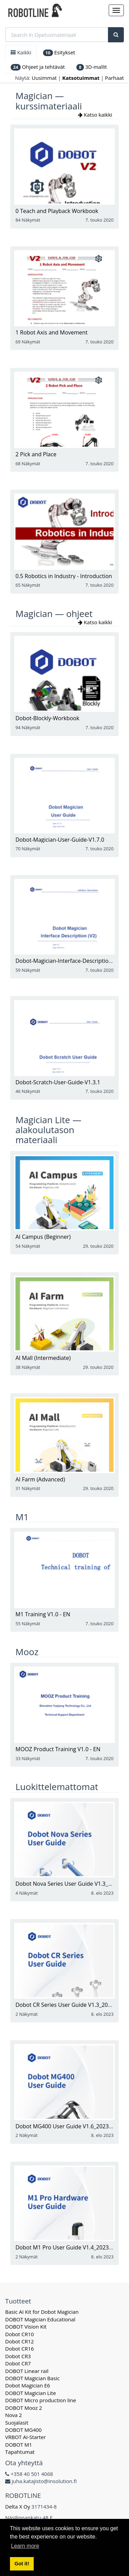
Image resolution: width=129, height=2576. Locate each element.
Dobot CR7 (18, 2363)
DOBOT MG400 (23, 2429)
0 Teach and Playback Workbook (56, 211)
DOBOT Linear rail (27, 2370)
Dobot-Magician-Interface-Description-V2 (67, 961)
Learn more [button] (25, 2546)
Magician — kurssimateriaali (48, 100)
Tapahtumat (19, 2451)
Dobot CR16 (19, 2348)
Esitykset (59, 52)
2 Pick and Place (35, 454)
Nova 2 (13, 2415)
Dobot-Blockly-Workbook (47, 718)
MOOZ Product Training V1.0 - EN (57, 1749)
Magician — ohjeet (54, 613)
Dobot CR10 (19, 2334)
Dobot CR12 (19, 2341)
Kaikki (21, 52)
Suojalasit (16, 2422)
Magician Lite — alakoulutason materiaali (48, 1130)
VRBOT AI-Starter (25, 2437)
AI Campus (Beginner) (43, 1237)
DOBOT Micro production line (40, 2400)
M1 (22, 1517)
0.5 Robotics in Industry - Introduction (63, 576)
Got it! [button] (21, 2563)
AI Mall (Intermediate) (43, 1358)
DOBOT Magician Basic (32, 2378)
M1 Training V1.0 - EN (42, 1614)
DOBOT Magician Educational (40, 2319)
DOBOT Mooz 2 (23, 2407)
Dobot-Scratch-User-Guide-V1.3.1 (57, 1082)
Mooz (27, 1652)
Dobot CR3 (18, 2356)
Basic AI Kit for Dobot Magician (42, 2311)
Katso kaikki (96, 114)
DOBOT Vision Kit (25, 2326)
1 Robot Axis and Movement (51, 332)
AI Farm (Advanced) (40, 1479)
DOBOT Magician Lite (30, 2392)
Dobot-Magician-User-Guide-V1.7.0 (59, 839)
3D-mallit (91, 67)
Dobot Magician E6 (27, 2385)
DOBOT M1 (18, 2444)
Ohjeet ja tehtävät (38, 67)
